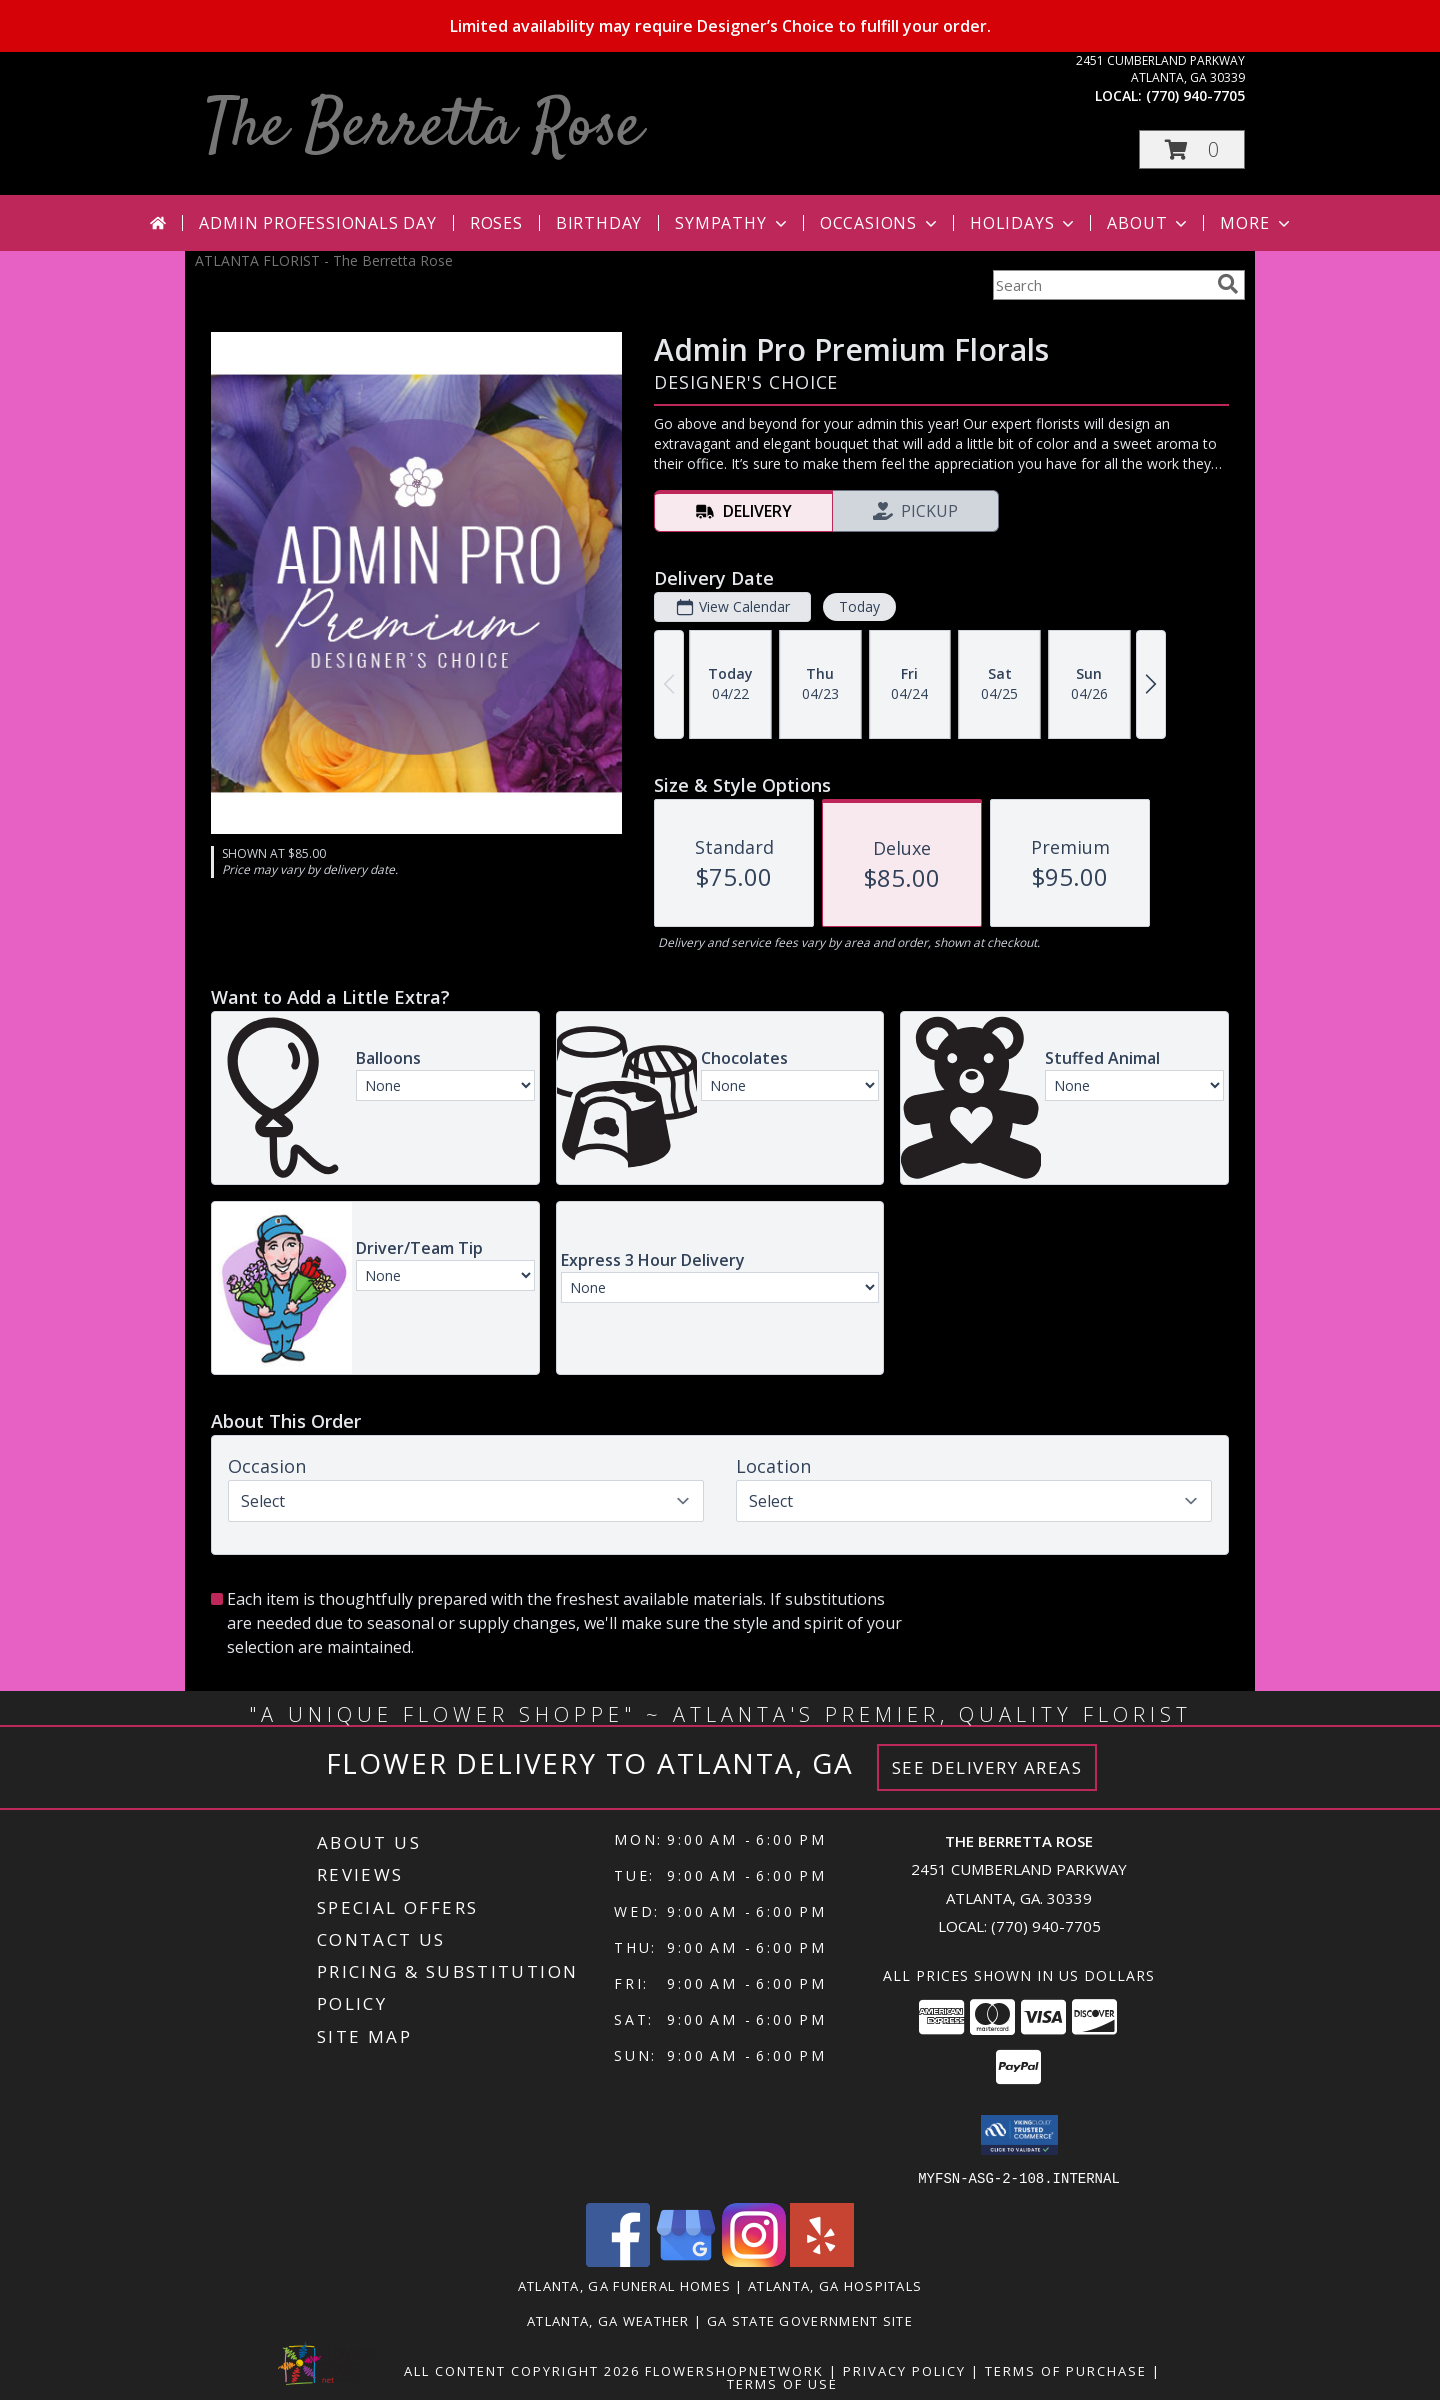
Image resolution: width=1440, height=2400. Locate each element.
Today (859, 606)
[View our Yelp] (822, 2260)
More (1256, 223)
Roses (496, 223)
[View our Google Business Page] (686, 2260)
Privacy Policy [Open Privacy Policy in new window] (904, 2370)
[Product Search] (1101, 285)
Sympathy (732, 223)
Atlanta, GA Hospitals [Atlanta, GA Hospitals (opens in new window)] (835, 2285)
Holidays (1024, 223)
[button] (1192, 149)
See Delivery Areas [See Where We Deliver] (987, 1767)
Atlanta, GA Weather (608, 2320)
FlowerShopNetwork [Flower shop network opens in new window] (734, 2370)
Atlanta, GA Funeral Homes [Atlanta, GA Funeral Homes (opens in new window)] (625, 2285)
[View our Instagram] (754, 2260)
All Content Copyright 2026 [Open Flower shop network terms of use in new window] (522, 2370)
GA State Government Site (810, 2320)
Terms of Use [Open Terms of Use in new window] (782, 2383)
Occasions (880, 223)
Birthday (599, 223)
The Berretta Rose (423, 128)
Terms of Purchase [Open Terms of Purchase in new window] (1066, 2370)
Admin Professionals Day (317, 223)
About (1149, 223)
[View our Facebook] (618, 2260)
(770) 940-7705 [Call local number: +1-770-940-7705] (1195, 95)
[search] (1228, 284)
